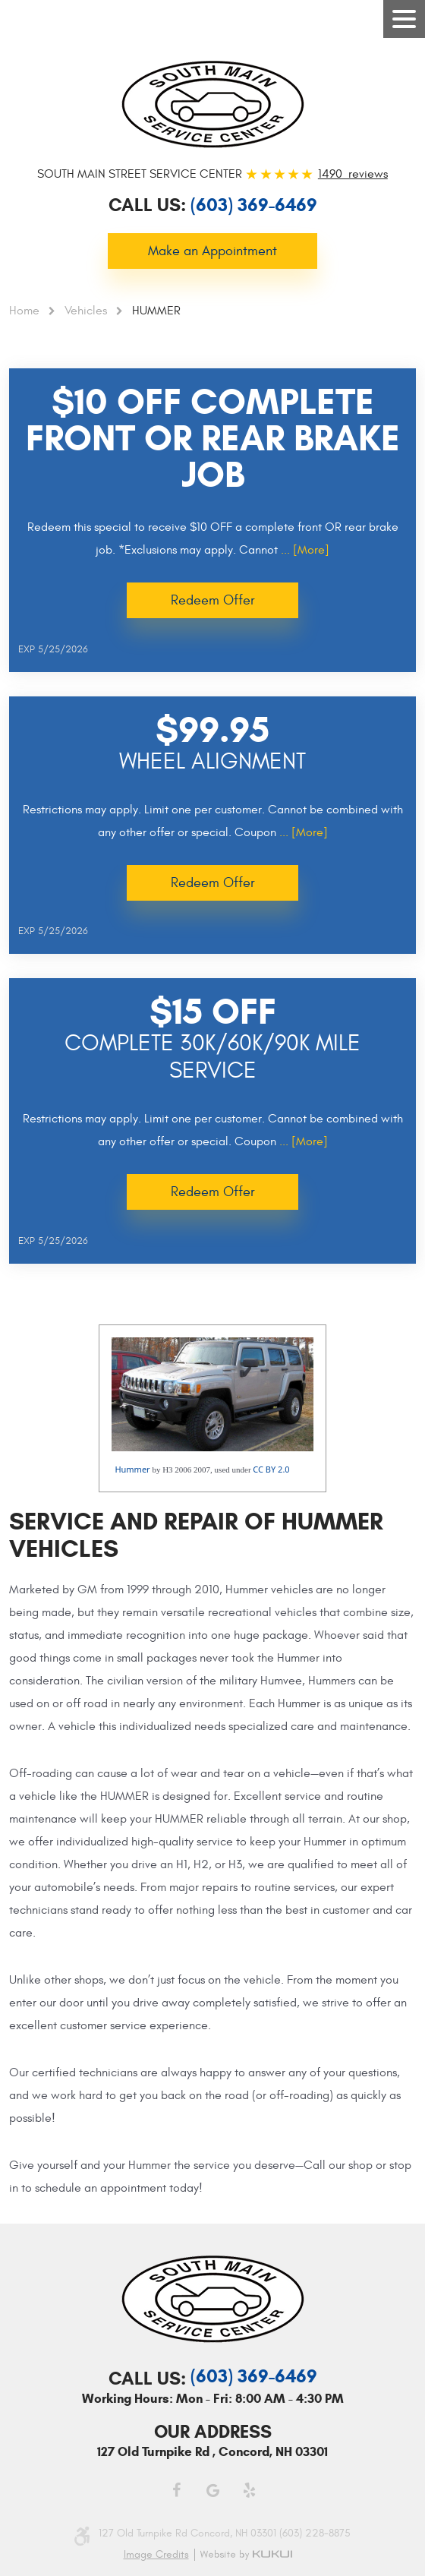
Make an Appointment (212, 251)
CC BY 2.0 (271, 1469)
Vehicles (86, 310)
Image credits (156, 2555)
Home (24, 310)
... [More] (303, 550)
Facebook (176, 2490)
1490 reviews (353, 174)
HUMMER (156, 310)
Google (212, 2490)
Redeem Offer (213, 600)
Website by (249, 2554)
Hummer (132, 1469)
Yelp (249, 2490)
